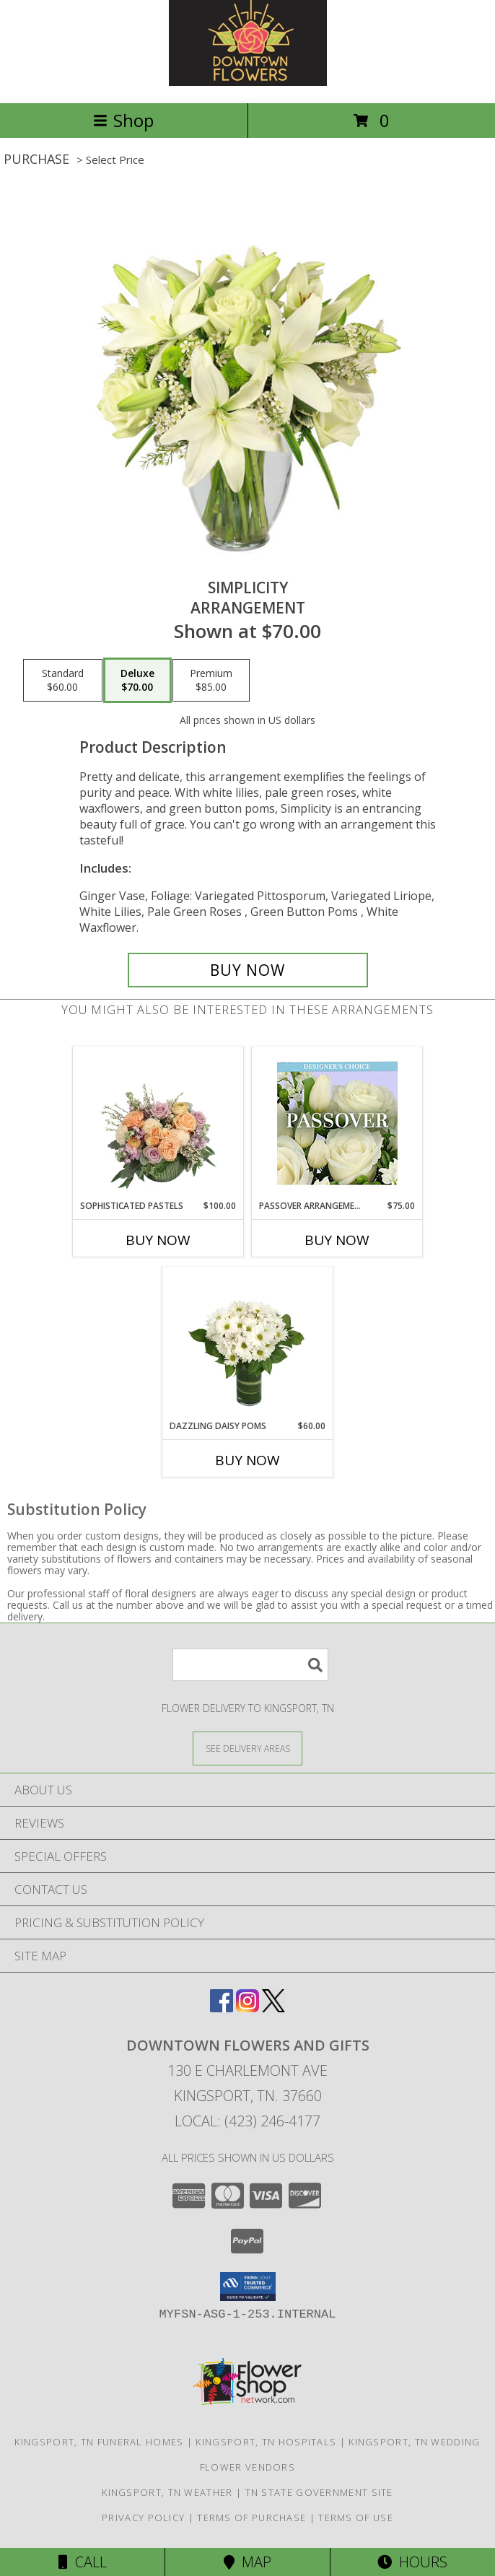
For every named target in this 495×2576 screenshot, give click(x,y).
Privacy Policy (143, 2517)
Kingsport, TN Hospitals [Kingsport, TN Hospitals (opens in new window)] (266, 2441)
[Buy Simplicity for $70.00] (248, 970)
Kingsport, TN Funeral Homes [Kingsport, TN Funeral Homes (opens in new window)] (98, 2441)
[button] (248, 2286)
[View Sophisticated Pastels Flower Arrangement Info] (158, 1123)
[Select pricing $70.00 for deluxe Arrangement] (137, 681)
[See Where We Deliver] (247, 1748)
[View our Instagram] (247, 2007)
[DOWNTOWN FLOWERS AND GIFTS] (248, 82)
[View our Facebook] (221, 2007)
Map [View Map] (247, 2562)
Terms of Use (355, 2517)
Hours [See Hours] (412, 2562)
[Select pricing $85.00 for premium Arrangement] (211, 681)
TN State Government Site (319, 2492)
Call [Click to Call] (82, 2562)
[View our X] (273, 2007)
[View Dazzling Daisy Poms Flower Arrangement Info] (248, 1343)
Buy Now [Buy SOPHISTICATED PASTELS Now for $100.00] (158, 1240)
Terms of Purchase (251, 2517)
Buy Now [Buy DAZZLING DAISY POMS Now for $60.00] (247, 1460)
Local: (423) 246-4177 (247, 2121)
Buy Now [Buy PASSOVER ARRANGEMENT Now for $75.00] (337, 1240)
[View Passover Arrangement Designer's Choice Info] (337, 1123)
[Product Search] (250, 1665)
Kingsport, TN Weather (167, 2492)
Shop (123, 120)
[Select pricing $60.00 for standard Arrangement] (63, 681)
